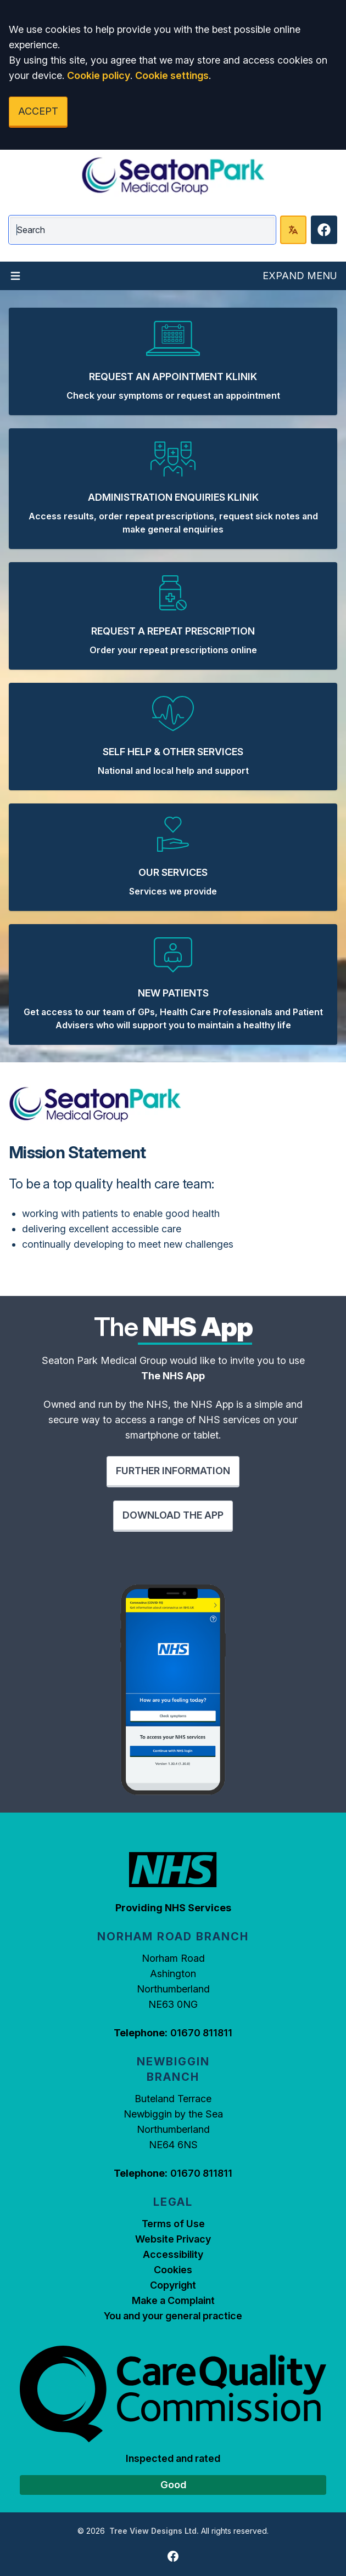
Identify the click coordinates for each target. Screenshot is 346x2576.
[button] (173, 361)
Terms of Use (173, 2223)
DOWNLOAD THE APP (173, 1515)
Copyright (173, 2285)
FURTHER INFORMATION (173, 1470)
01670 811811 (201, 2033)
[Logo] (173, 176)
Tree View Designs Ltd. (154, 2530)
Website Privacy (173, 2239)
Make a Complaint (173, 2300)
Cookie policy (98, 75)
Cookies (173, 2269)
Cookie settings (172, 75)
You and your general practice (173, 2316)
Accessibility (173, 2254)
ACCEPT (38, 111)
